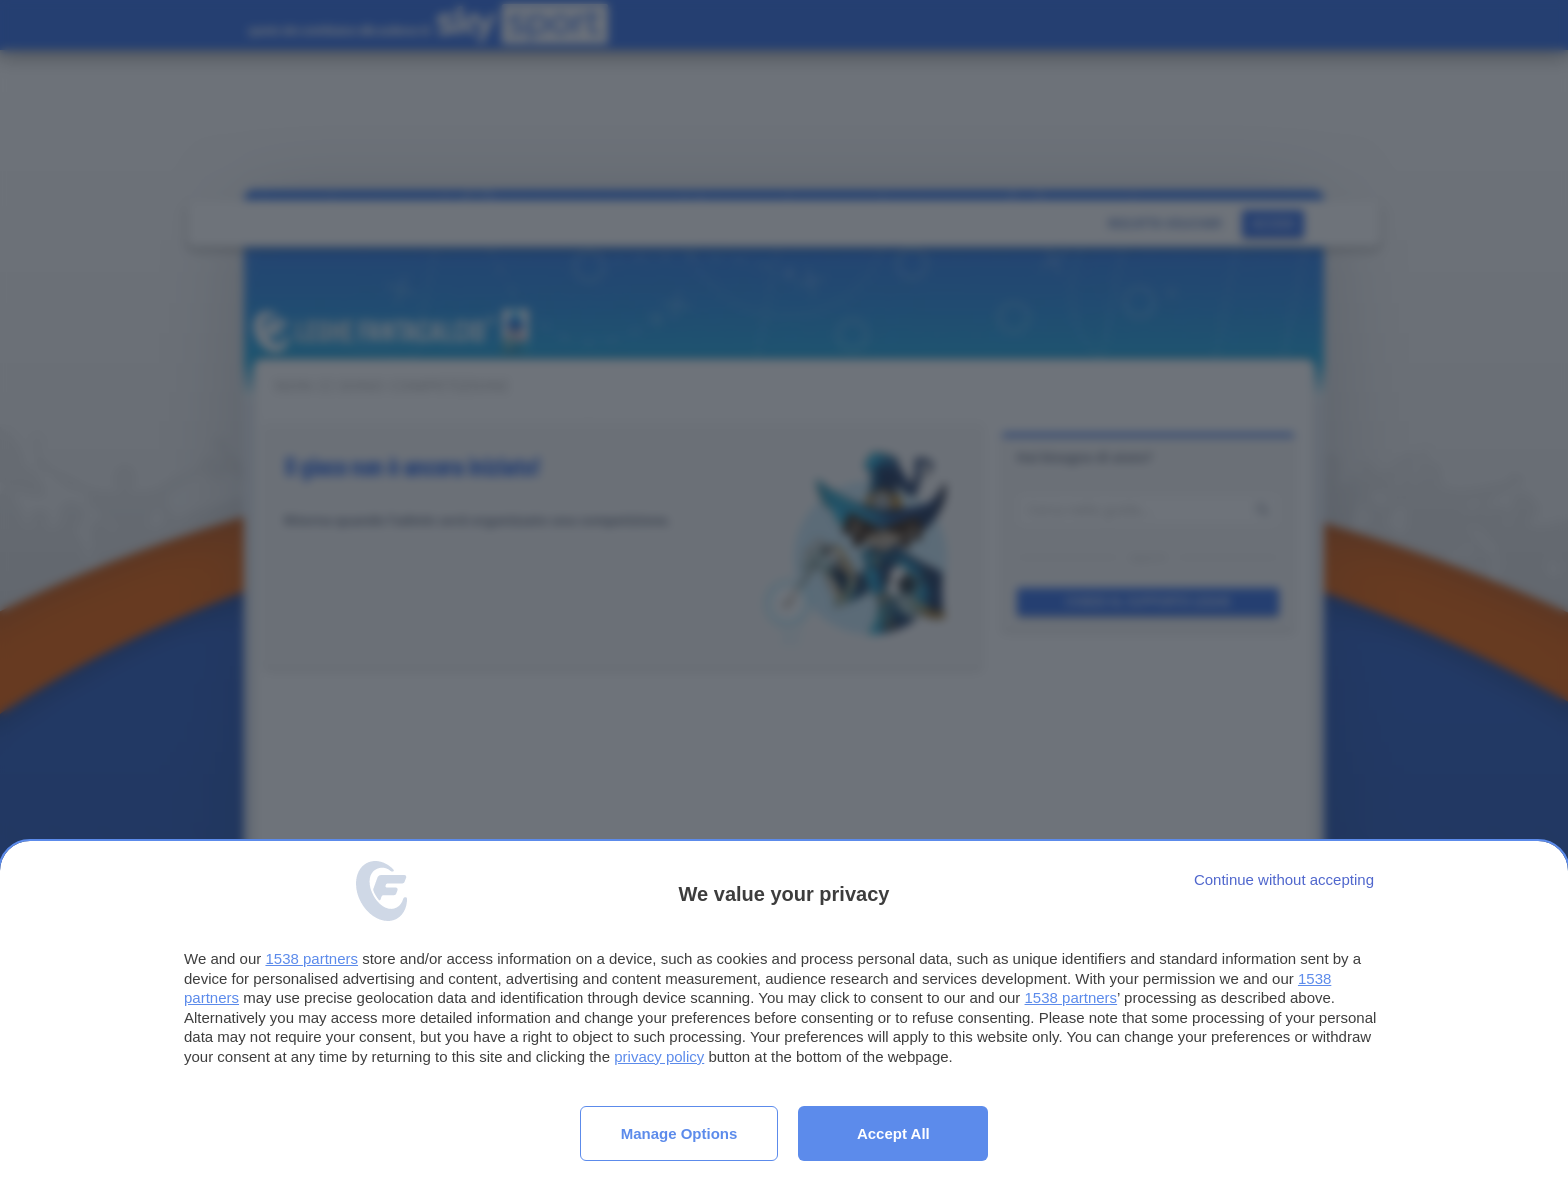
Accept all (893, 1133)
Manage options (679, 1133)
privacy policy (659, 1056)
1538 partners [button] (311, 958)
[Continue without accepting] (1284, 879)
